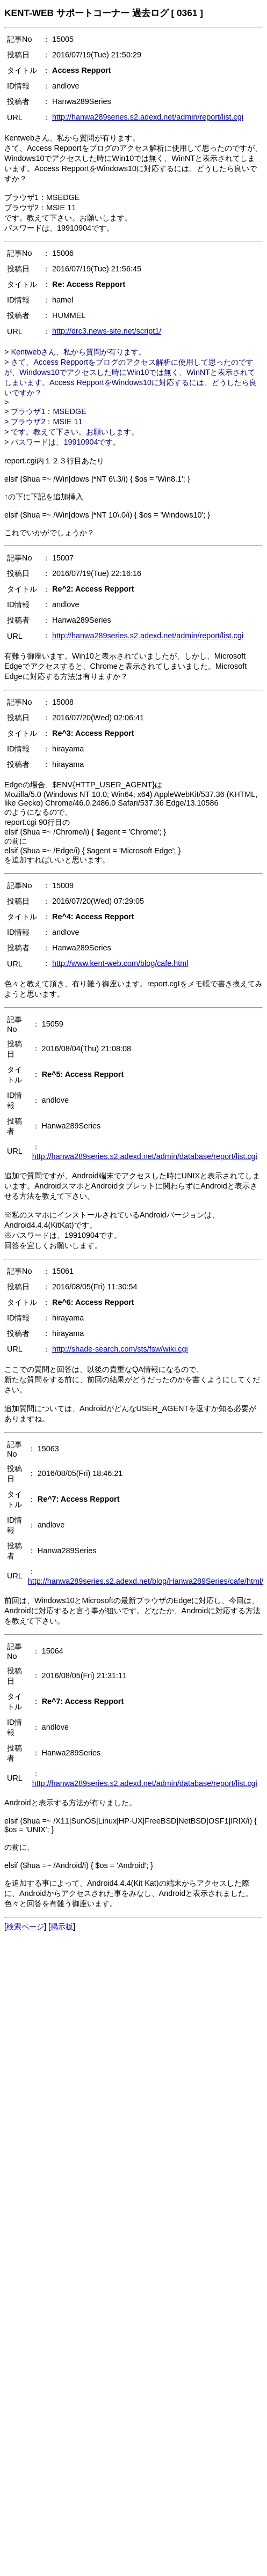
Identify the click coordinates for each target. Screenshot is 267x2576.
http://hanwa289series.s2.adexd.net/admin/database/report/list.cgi (144, 1156)
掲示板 (61, 1926)
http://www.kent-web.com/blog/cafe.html (120, 963)
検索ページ (25, 1926)
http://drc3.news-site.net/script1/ (106, 331)
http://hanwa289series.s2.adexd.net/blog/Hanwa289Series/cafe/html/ (145, 1581)
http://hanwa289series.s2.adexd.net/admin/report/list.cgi (147, 117)
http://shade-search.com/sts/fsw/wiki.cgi (120, 1349)
